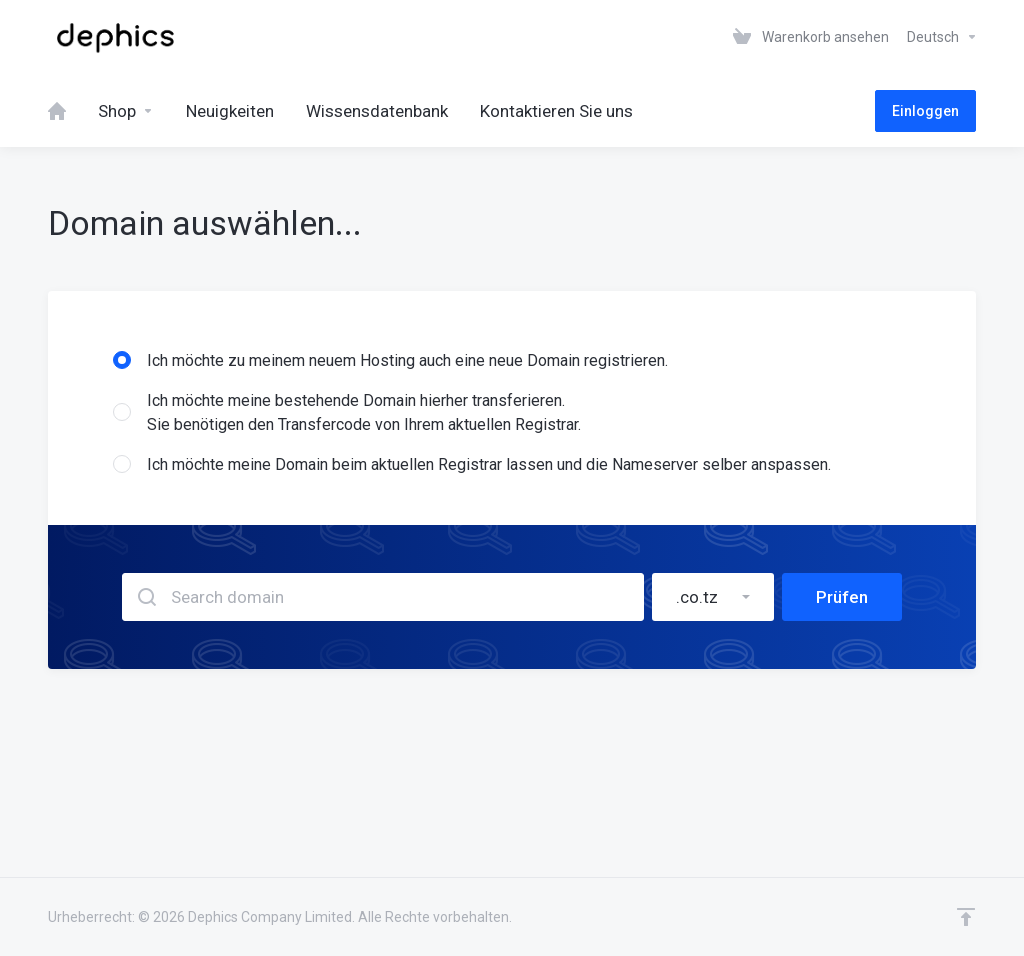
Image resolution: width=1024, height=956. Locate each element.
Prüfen (842, 597)
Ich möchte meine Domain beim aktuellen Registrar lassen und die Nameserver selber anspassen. (472, 464)
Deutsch (942, 37)
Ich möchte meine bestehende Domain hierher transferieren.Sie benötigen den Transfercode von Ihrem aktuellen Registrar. (347, 412)
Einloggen (925, 111)
